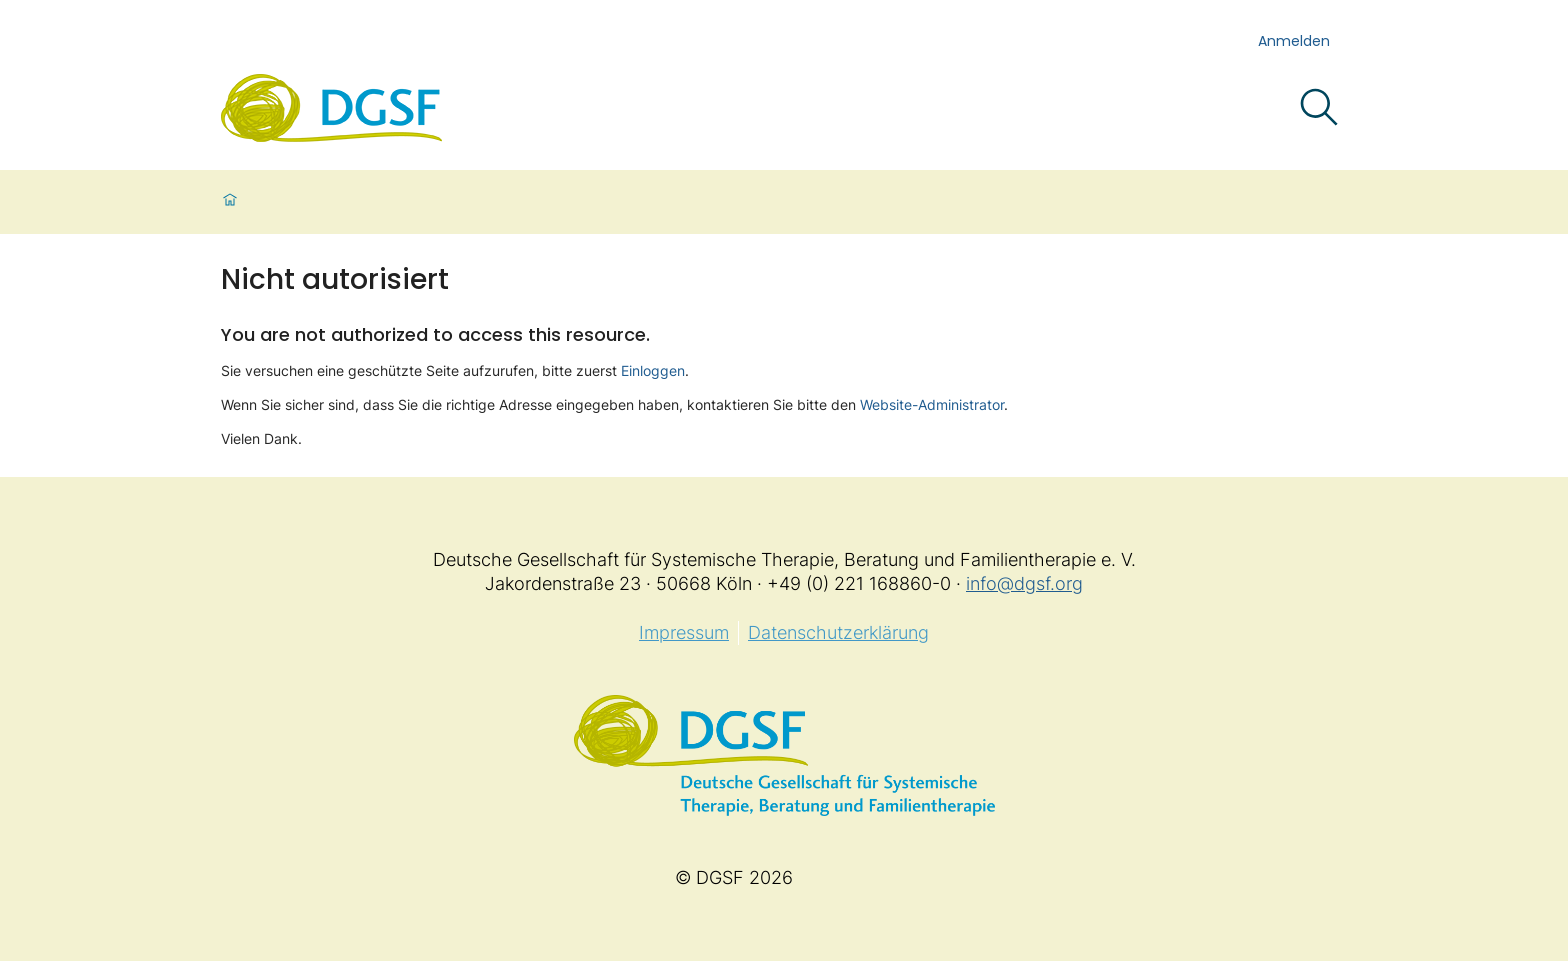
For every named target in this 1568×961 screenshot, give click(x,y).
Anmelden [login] (1294, 41)
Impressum (684, 632)
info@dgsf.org (1024, 583)
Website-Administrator (932, 404)
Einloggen (653, 370)
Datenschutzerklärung (838, 632)
